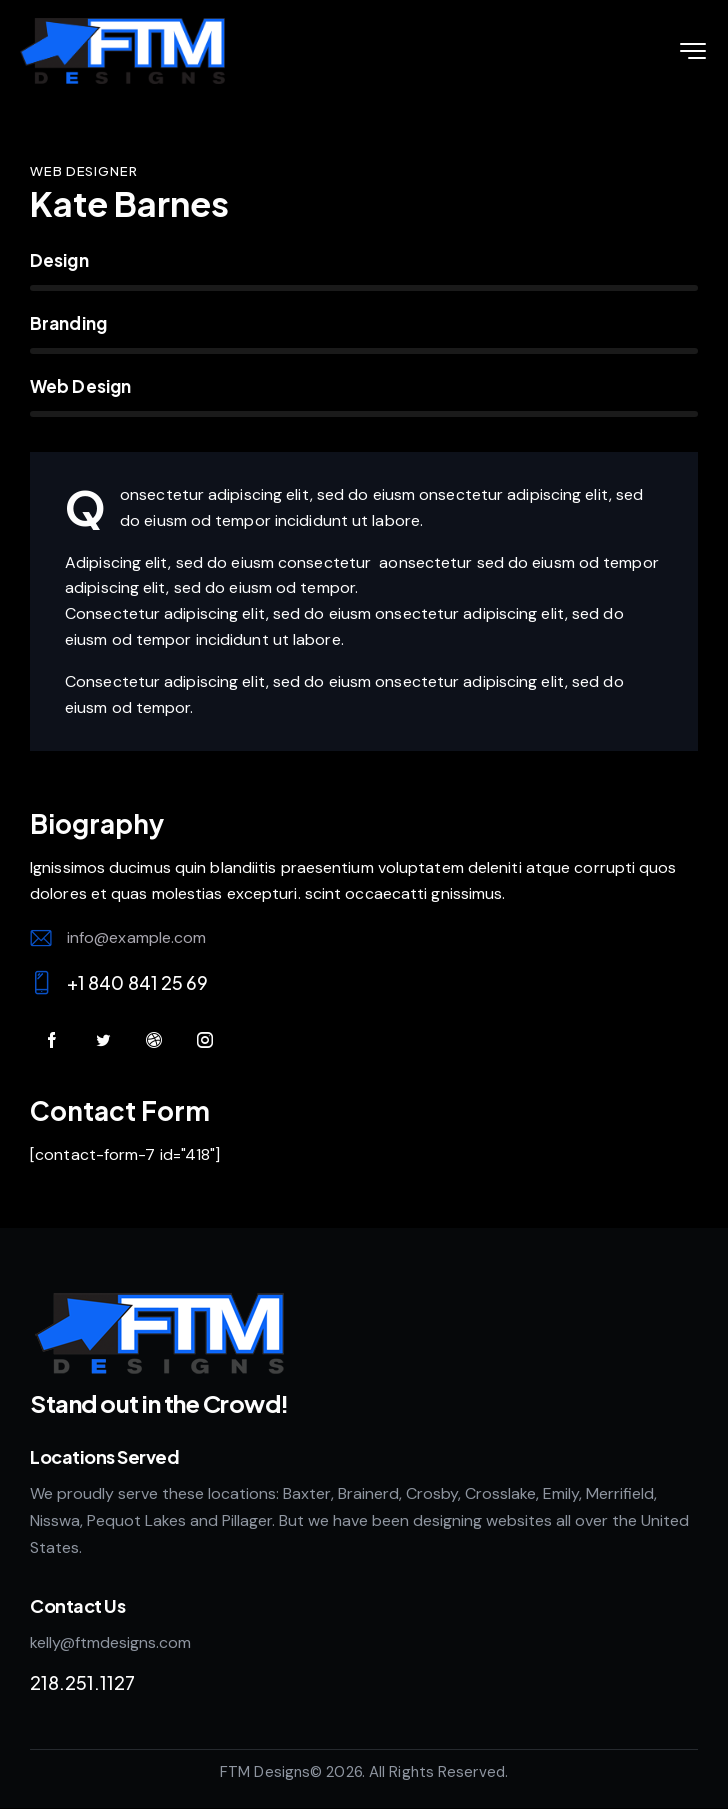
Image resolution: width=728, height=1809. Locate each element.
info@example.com (137, 937)
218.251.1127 (82, 1682)
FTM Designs (265, 1772)
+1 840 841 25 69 (138, 982)
